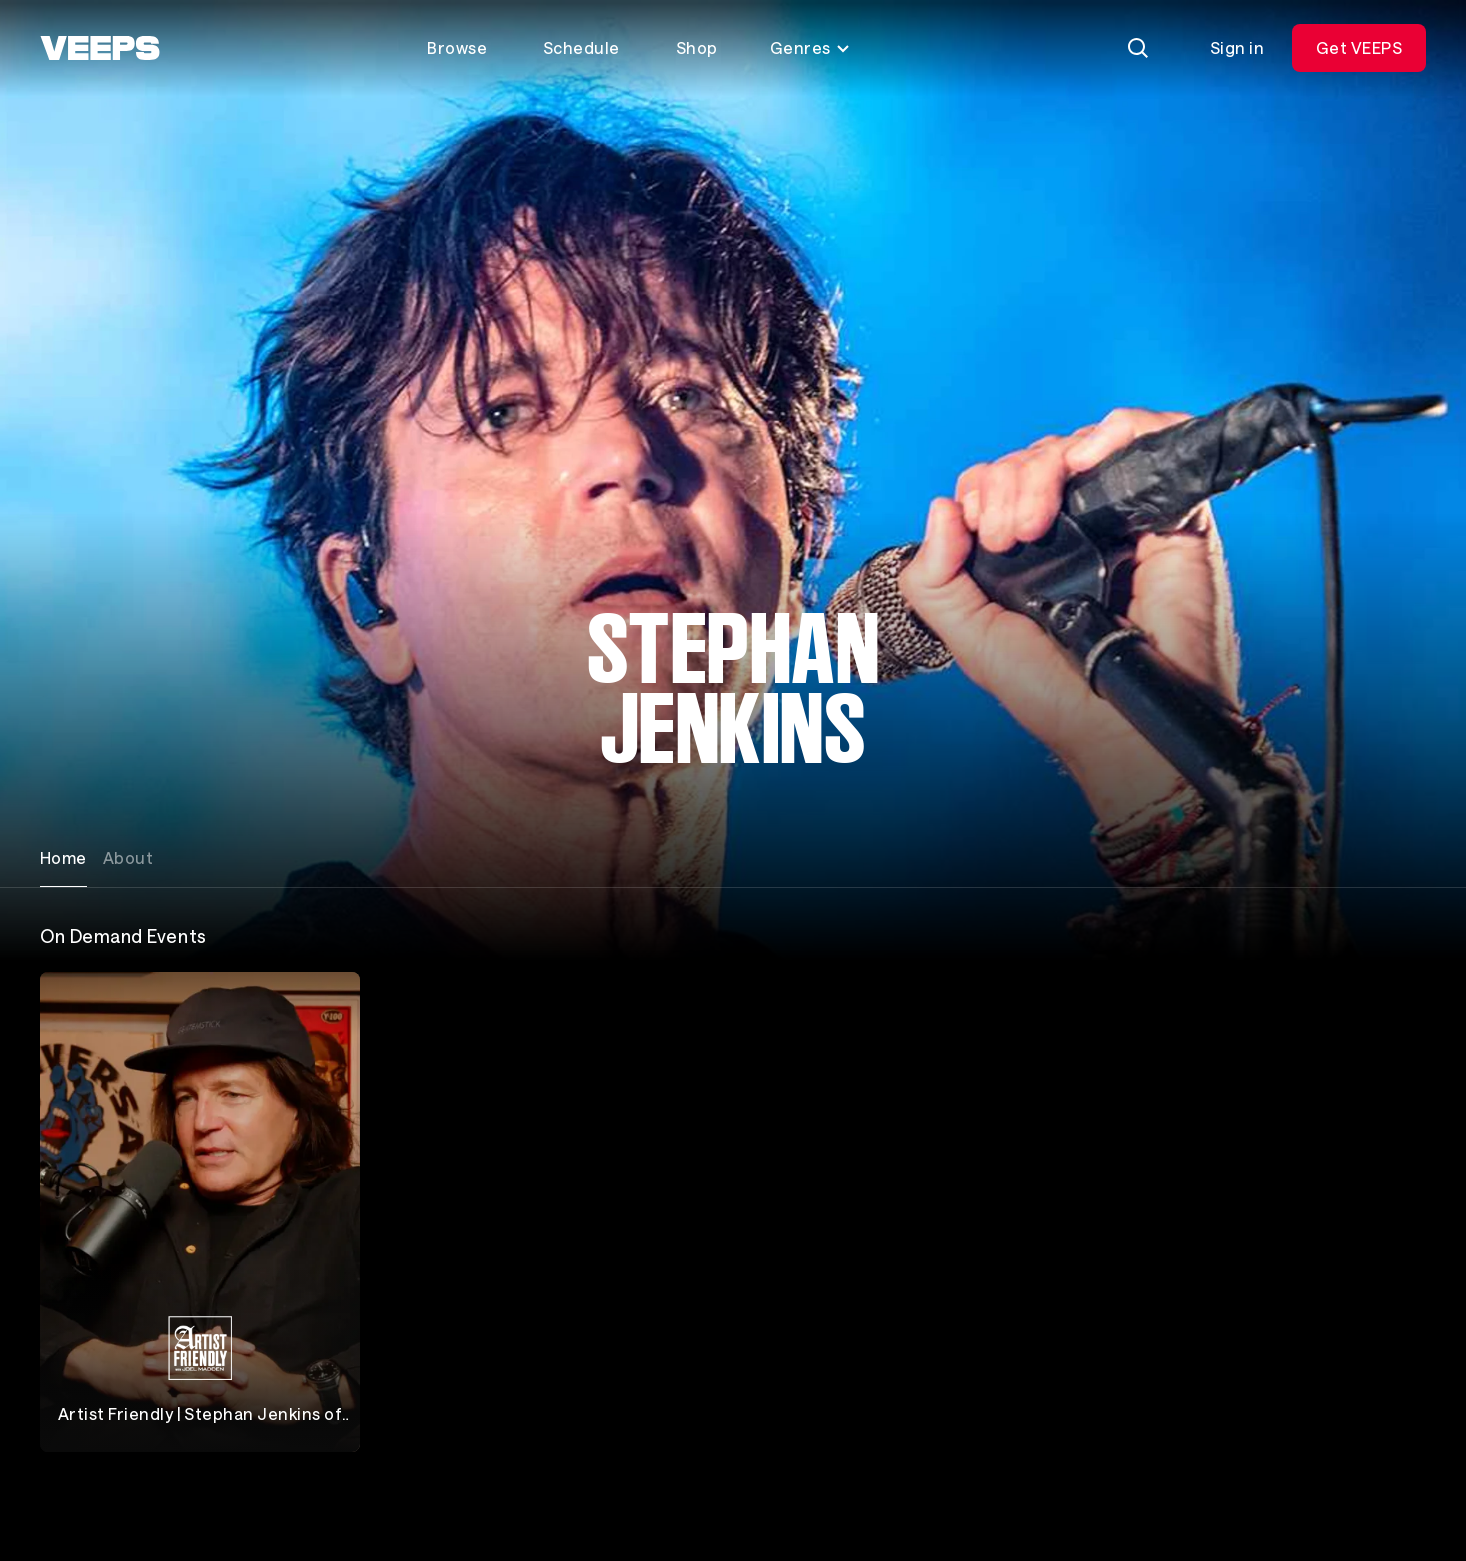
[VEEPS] (100, 48)
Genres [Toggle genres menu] (810, 47)
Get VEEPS (1359, 47)
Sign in (1237, 47)
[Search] (1138, 48)
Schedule (581, 47)
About (128, 857)
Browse (457, 47)
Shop (697, 47)
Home (63, 857)
